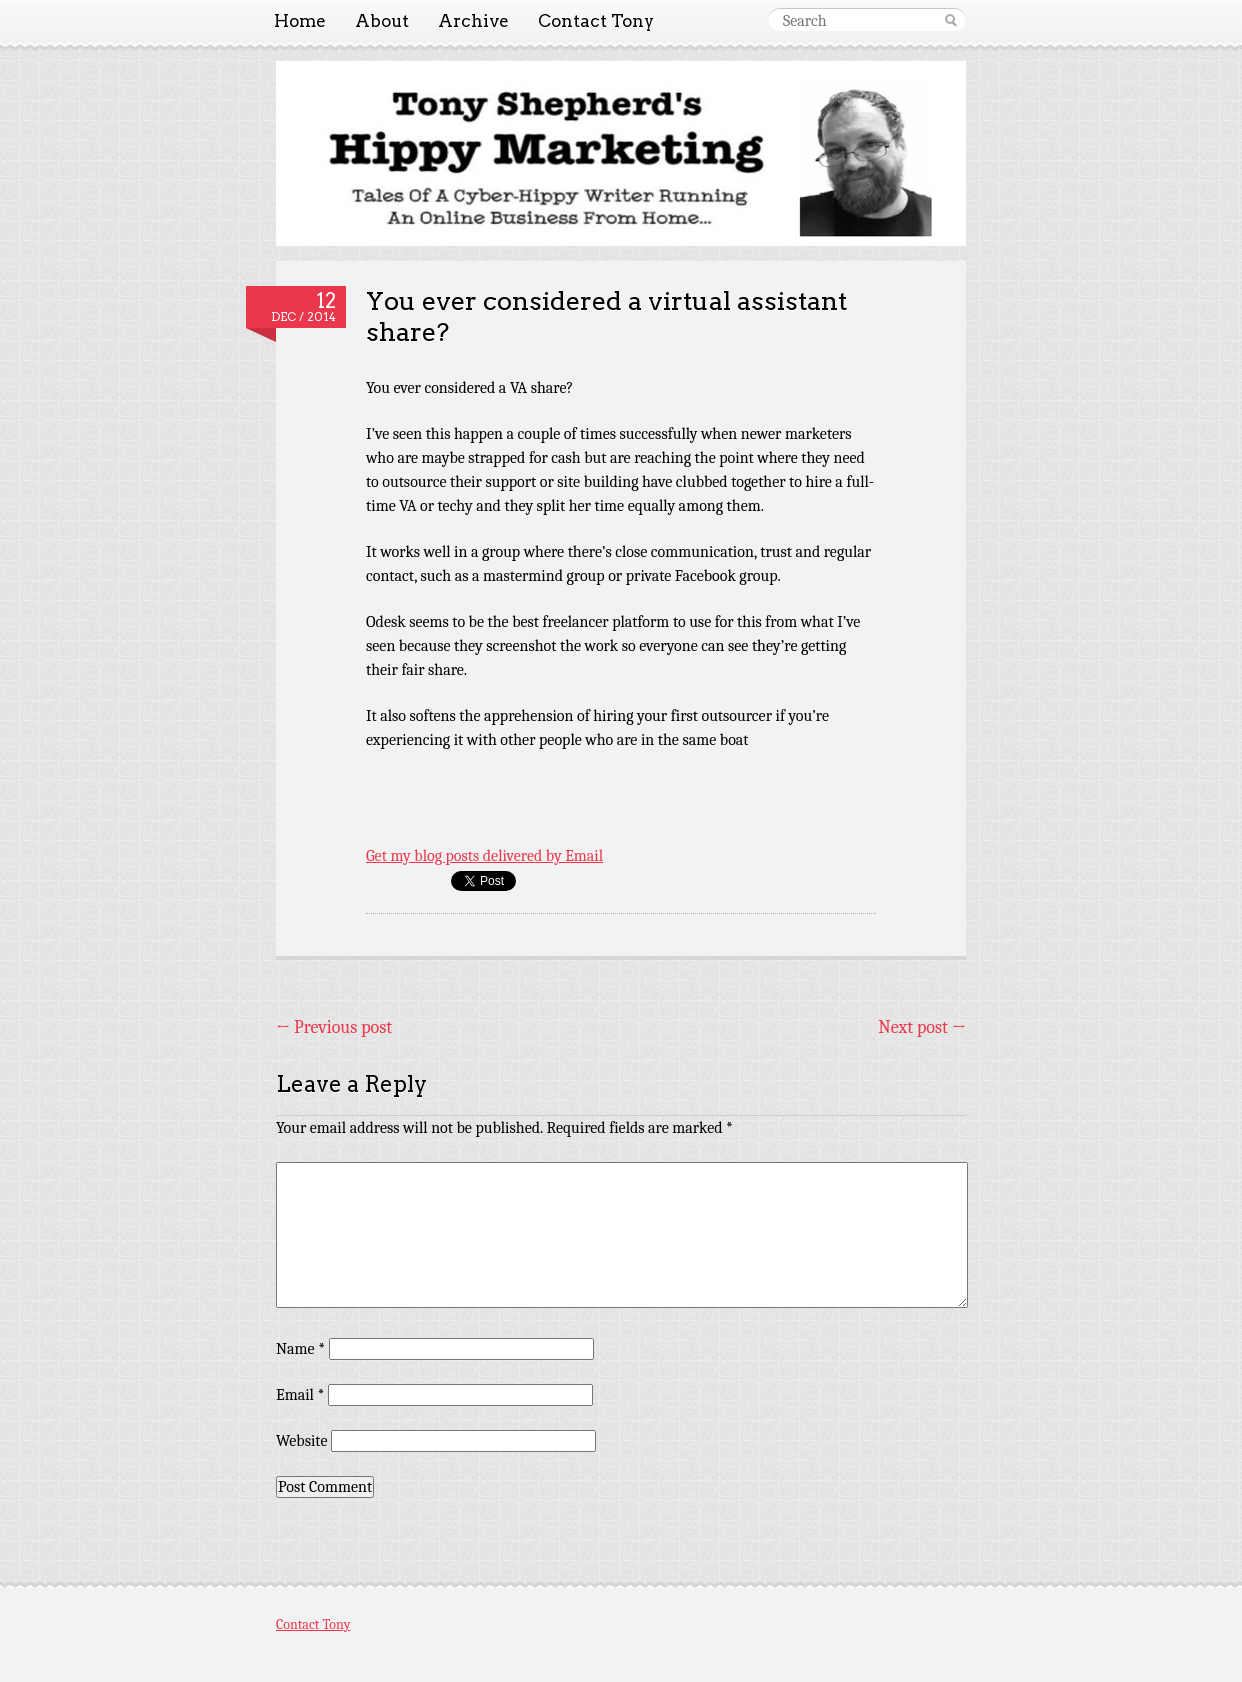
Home (300, 21)
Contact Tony (596, 21)
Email (300, 1395)
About (382, 21)
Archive (473, 21)
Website (301, 1441)
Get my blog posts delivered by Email (484, 856)
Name (300, 1349)
